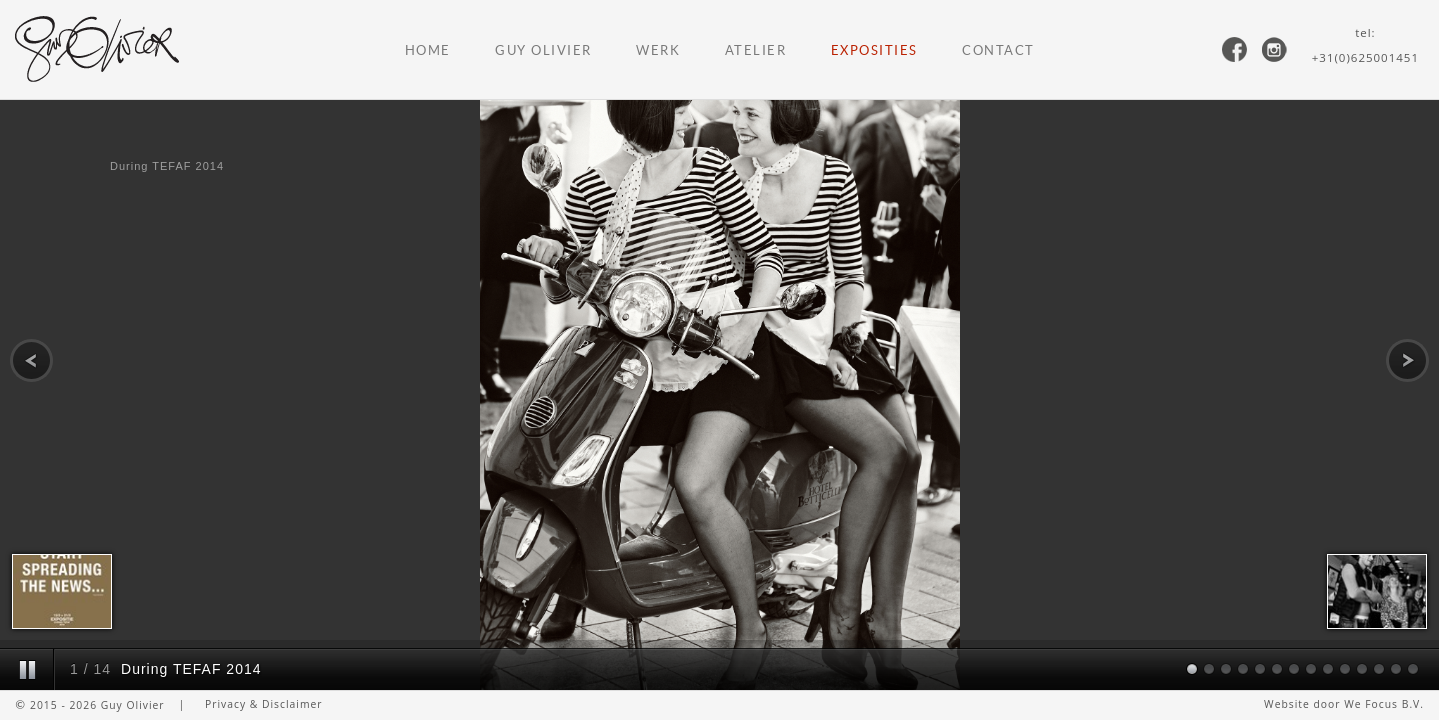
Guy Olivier (543, 50)
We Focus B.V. (1384, 704)
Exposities (874, 50)
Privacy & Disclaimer (264, 704)
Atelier (756, 50)
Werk (658, 50)
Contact (998, 50)
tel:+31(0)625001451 (1365, 45)
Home (428, 50)
